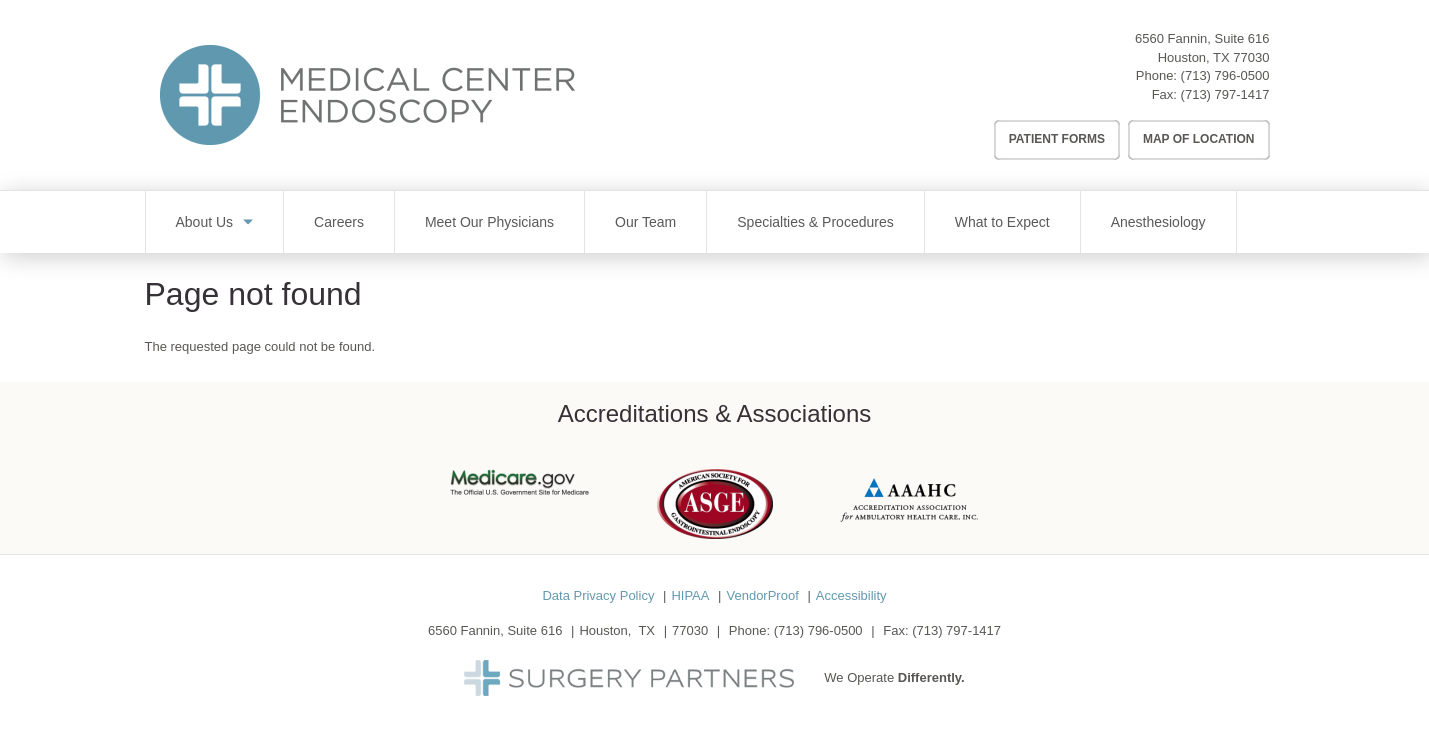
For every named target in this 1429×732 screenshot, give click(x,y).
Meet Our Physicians (489, 222)
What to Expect (1002, 222)
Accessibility (851, 595)
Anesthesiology (1158, 222)
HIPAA (690, 595)
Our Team (645, 222)
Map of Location (1199, 139)
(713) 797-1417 (1225, 94)
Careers (339, 222)
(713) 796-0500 (1225, 75)
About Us (205, 222)
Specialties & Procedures (815, 222)
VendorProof (762, 595)
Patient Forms (1057, 139)
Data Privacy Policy (598, 595)
